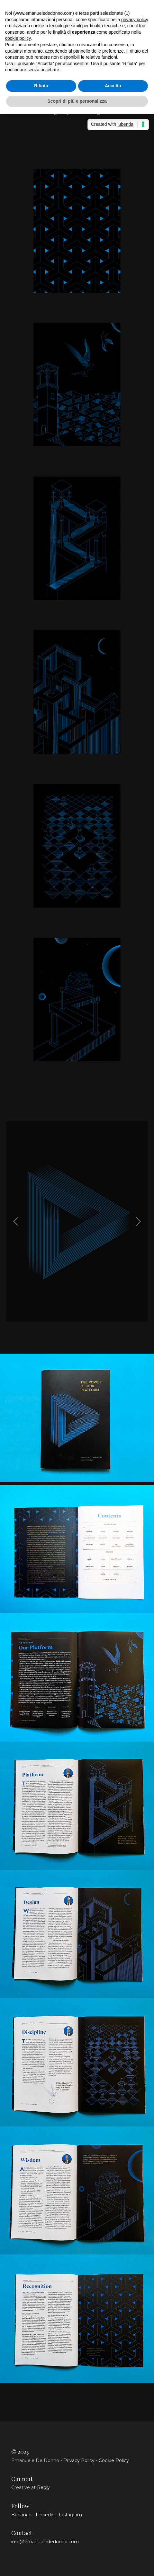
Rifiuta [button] (41, 85)
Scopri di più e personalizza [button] (76, 101)
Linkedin (45, 2515)
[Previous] (17, 1221)
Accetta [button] (113, 85)
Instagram (70, 2515)
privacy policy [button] (134, 19)
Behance (21, 2515)
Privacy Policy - (81, 2460)
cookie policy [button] (18, 38)
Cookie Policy (114, 2460)
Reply (43, 2487)
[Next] (137, 1221)
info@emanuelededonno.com (45, 2542)
